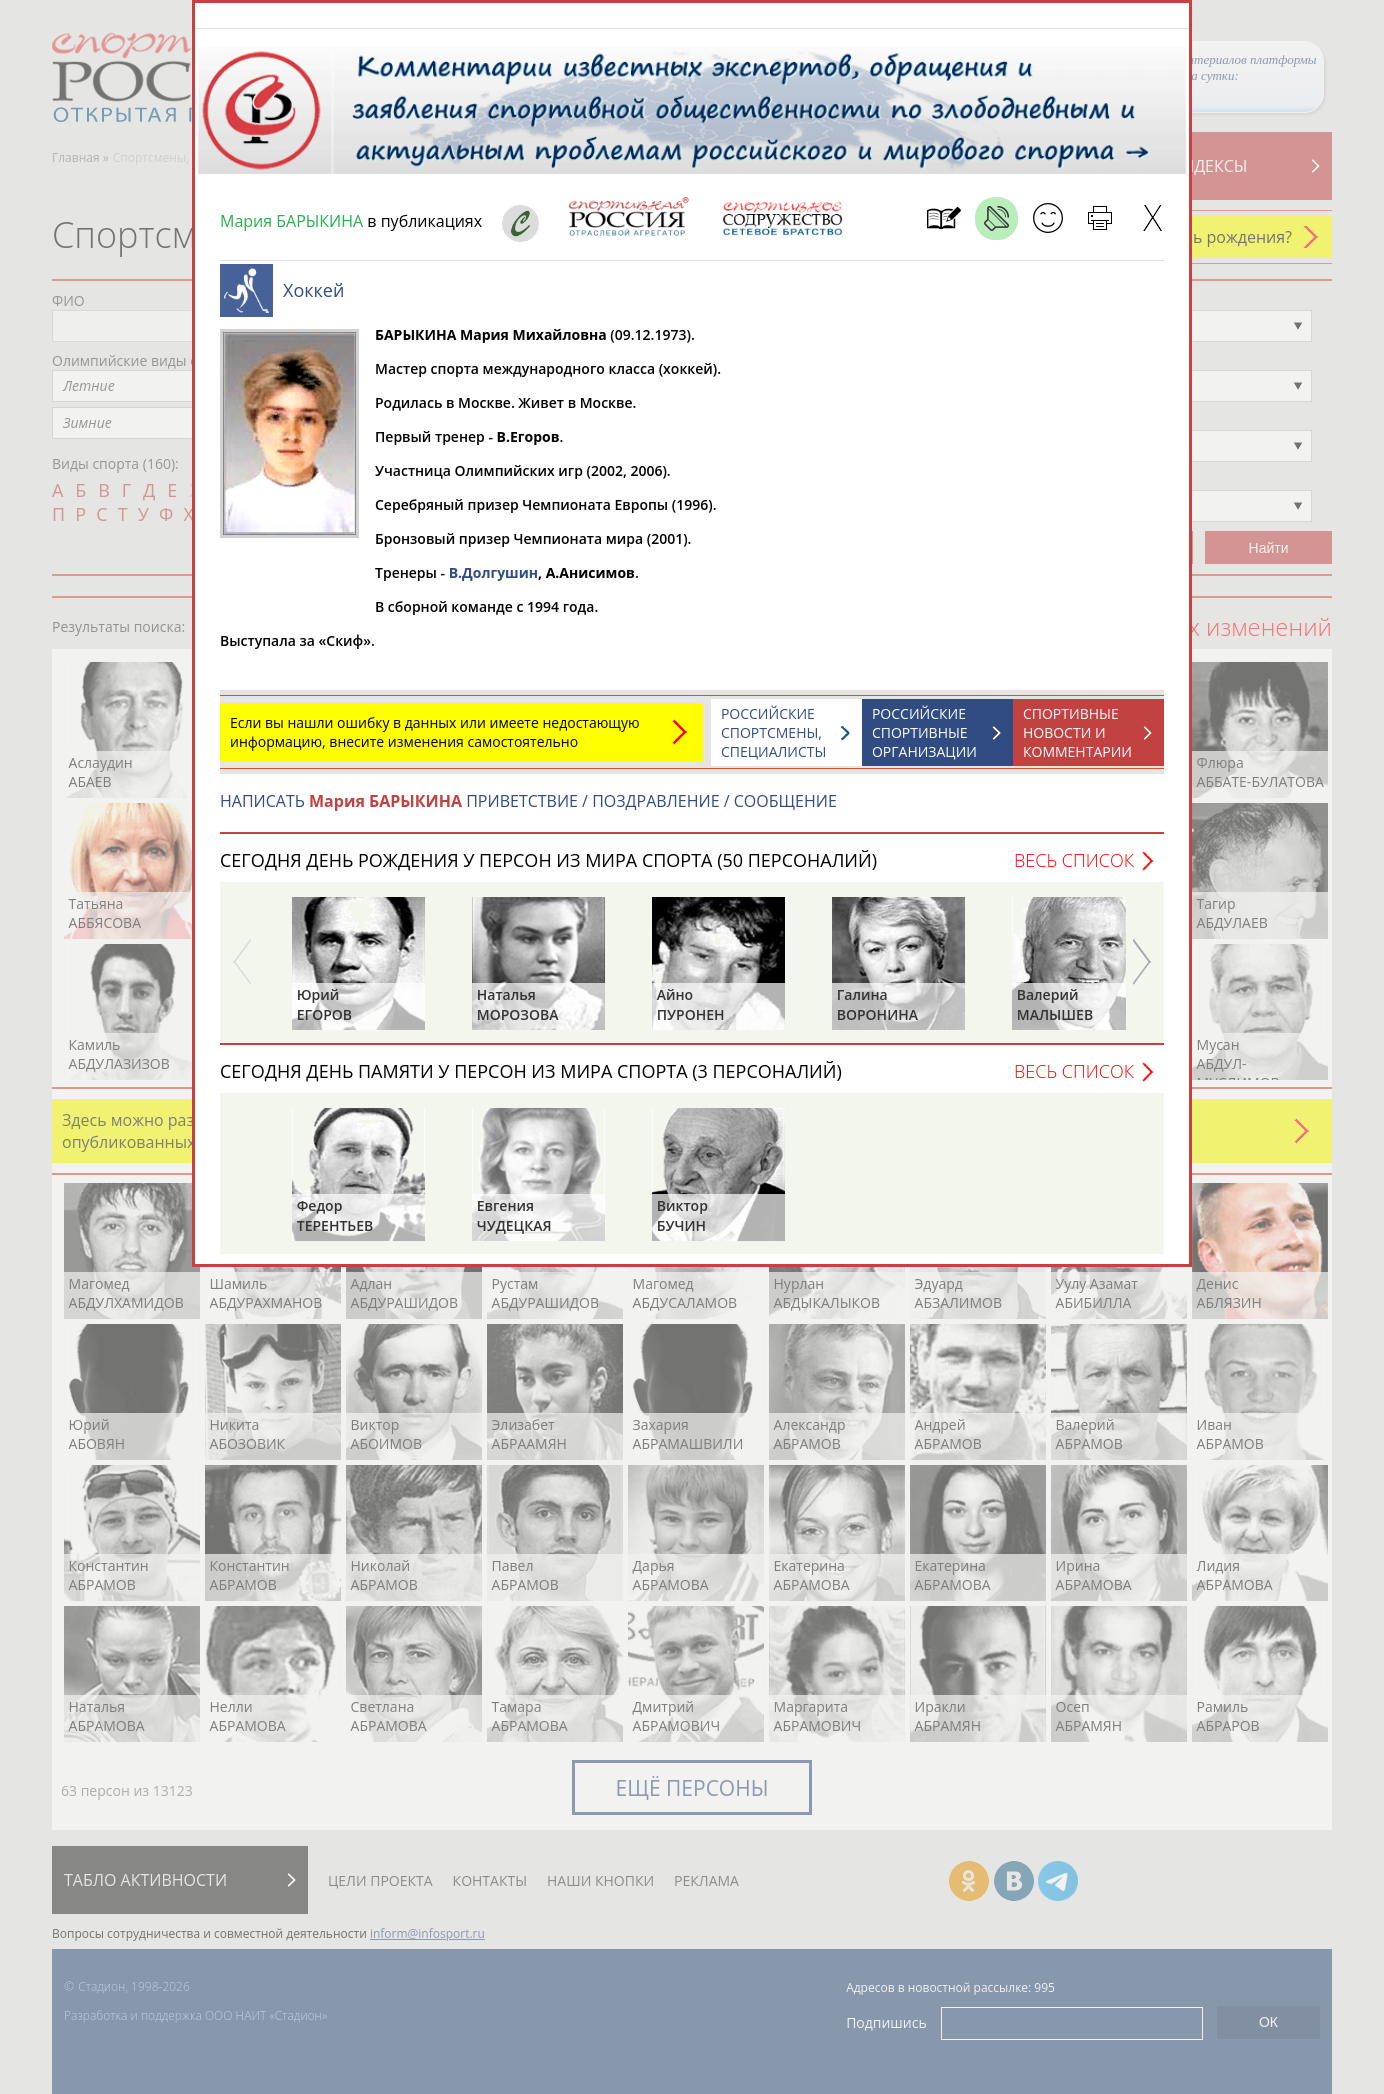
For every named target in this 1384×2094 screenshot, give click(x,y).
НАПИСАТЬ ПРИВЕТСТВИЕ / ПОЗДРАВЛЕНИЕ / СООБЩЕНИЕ (528, 811)
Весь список (1074, 870)
